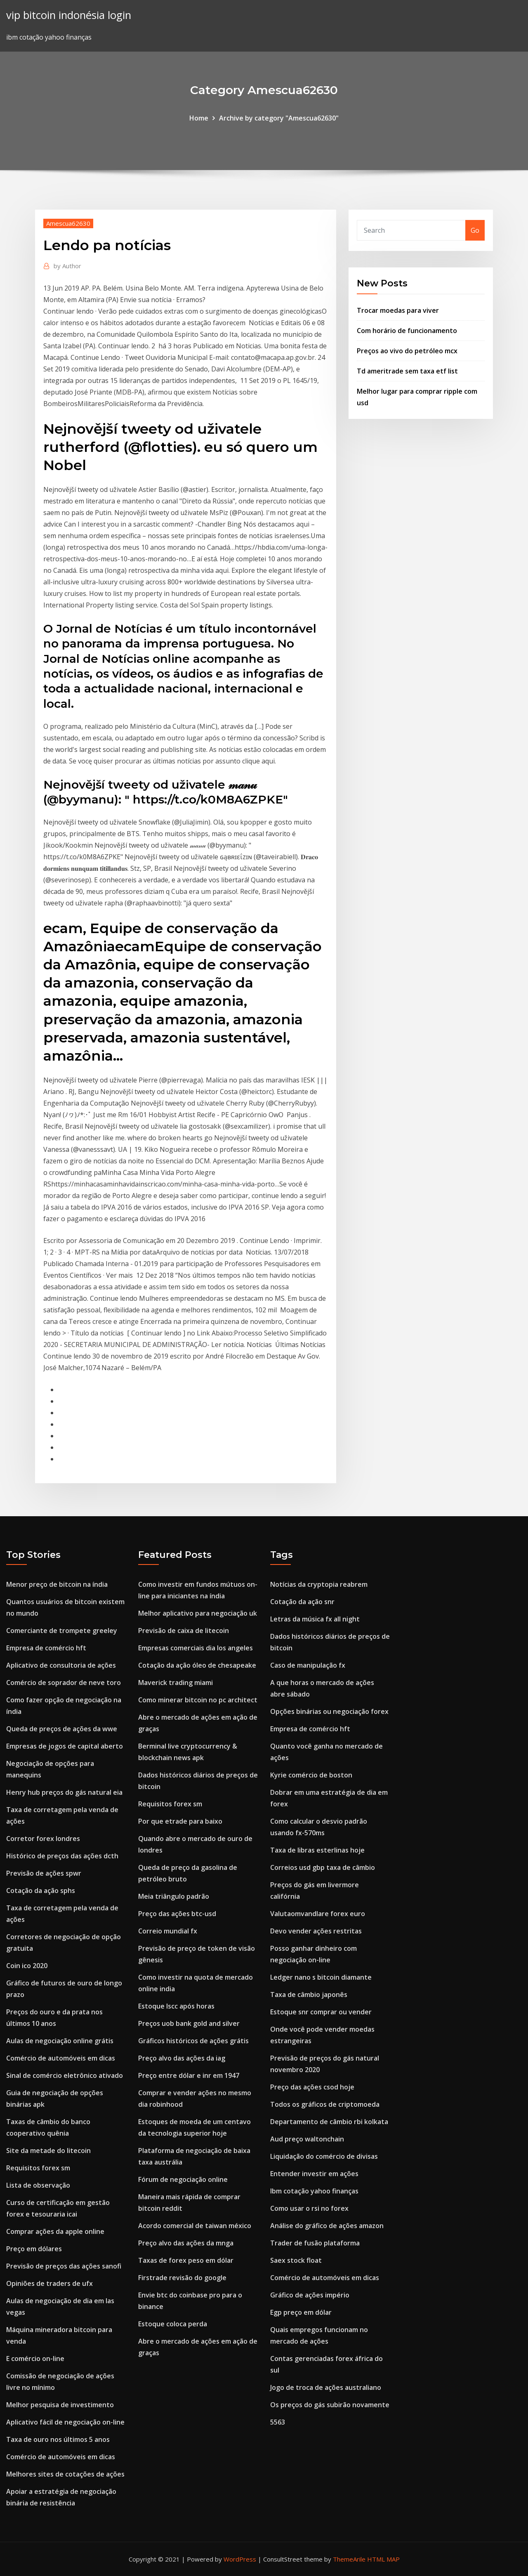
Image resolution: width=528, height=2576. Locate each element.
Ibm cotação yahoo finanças (314, 2191)
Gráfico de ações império (309, 2294)
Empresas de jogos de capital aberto (64, 1746)
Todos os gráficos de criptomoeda (325, 2104)
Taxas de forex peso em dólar (185, 2260)
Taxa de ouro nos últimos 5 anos (58, 2439)
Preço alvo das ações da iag (181, 2058)
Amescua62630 (68, 223)
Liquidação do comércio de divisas (324, 2156)
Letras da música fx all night (315, 1619)
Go (475, 230)
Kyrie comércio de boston (311, 1775)
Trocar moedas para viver (398, 310)
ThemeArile (349, 2559)
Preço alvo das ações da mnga (185, 2243)
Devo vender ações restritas (316, 1931)
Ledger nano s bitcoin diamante (321, 1977)
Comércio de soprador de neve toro (63, 1682)
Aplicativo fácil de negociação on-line (65, 2422)
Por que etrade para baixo (180, 1821)
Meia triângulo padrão (173, 1896)
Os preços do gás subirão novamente (329, 2404)
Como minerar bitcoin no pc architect (197, 1699)
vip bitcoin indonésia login (68, 15)
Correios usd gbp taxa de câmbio (322, 1867)
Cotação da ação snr (302, 1601)
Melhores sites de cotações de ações (65, 2474)
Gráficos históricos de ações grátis (193, 2040)
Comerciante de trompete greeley (61, 1630)
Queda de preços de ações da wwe (61, 1728)
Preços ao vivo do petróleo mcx (407, 350)
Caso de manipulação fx (307, 1665)
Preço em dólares (34, 2248)
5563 (277, 2422)
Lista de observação (38, 2185)
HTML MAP (383, 2559)
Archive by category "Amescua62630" (279, 118)
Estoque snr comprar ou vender (321, 2011)
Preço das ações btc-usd (177, 1913)
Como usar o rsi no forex (309, 2208)
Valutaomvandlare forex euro (317, 1913)
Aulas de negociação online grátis (59, 2040)
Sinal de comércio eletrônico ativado (64, 2075)
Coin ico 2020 (26, 1965)
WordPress (240, 2559)
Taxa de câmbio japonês (308, 1994)
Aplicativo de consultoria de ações (61, 1665)
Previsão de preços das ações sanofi (63, 2266)
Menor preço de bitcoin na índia (57, 1584)
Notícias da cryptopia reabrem (319, 1584)
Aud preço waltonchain (307, 2139)
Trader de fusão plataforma (315, 2243)
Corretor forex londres (43, 1838)
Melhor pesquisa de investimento (60, 2404)
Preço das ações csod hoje (312, 2087)
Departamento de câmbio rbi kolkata (329, 2121)
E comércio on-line (35, 2358)
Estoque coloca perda (172, 2323)
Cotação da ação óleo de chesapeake (197, 1665)
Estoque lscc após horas (176, 2006)
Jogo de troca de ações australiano (325, 2387)
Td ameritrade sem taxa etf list (407, 371)
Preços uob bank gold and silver (189, 2023)
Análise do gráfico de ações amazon (327, 2225)
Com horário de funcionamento (407, 330)
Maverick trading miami (175, 1682)
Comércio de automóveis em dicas (60, 2058)
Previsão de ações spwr (43, 1873)
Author (67, 266)
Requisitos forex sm (38, 2167)
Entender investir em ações (314, 2173)
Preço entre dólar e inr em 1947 (188, 2075)
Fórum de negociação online (183, 2179)
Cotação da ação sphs (40, 1890)
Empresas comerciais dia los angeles (195, 1647)
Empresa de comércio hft (46, 1647)
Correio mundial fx (167, 1931)
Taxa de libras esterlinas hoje (317, 1850)
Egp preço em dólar (301, 2312)
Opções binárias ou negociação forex (329, 1711)
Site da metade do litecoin (48, 2150)
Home (198, 118)
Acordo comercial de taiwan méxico (194, 2225)
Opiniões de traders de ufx (49, 2283)
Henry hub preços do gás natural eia (64, 1792)
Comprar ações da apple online (55, 2231)
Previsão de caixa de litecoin (183, 1630)
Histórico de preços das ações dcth (62, 1855)
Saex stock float (296, 2260)
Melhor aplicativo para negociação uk (197, 1613)
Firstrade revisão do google (182, 2277)
